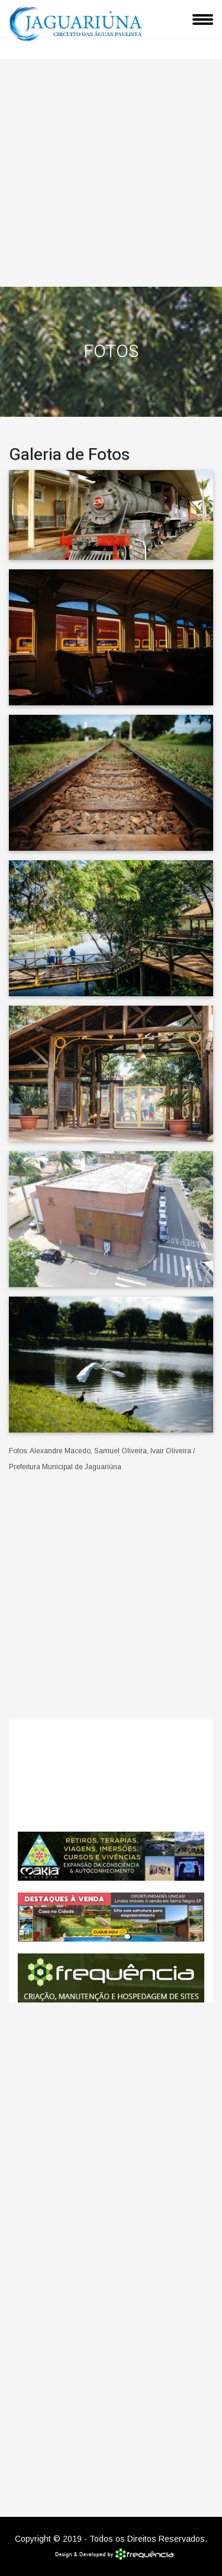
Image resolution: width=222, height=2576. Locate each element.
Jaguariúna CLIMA (111, 1775)
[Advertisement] (111, 170)
